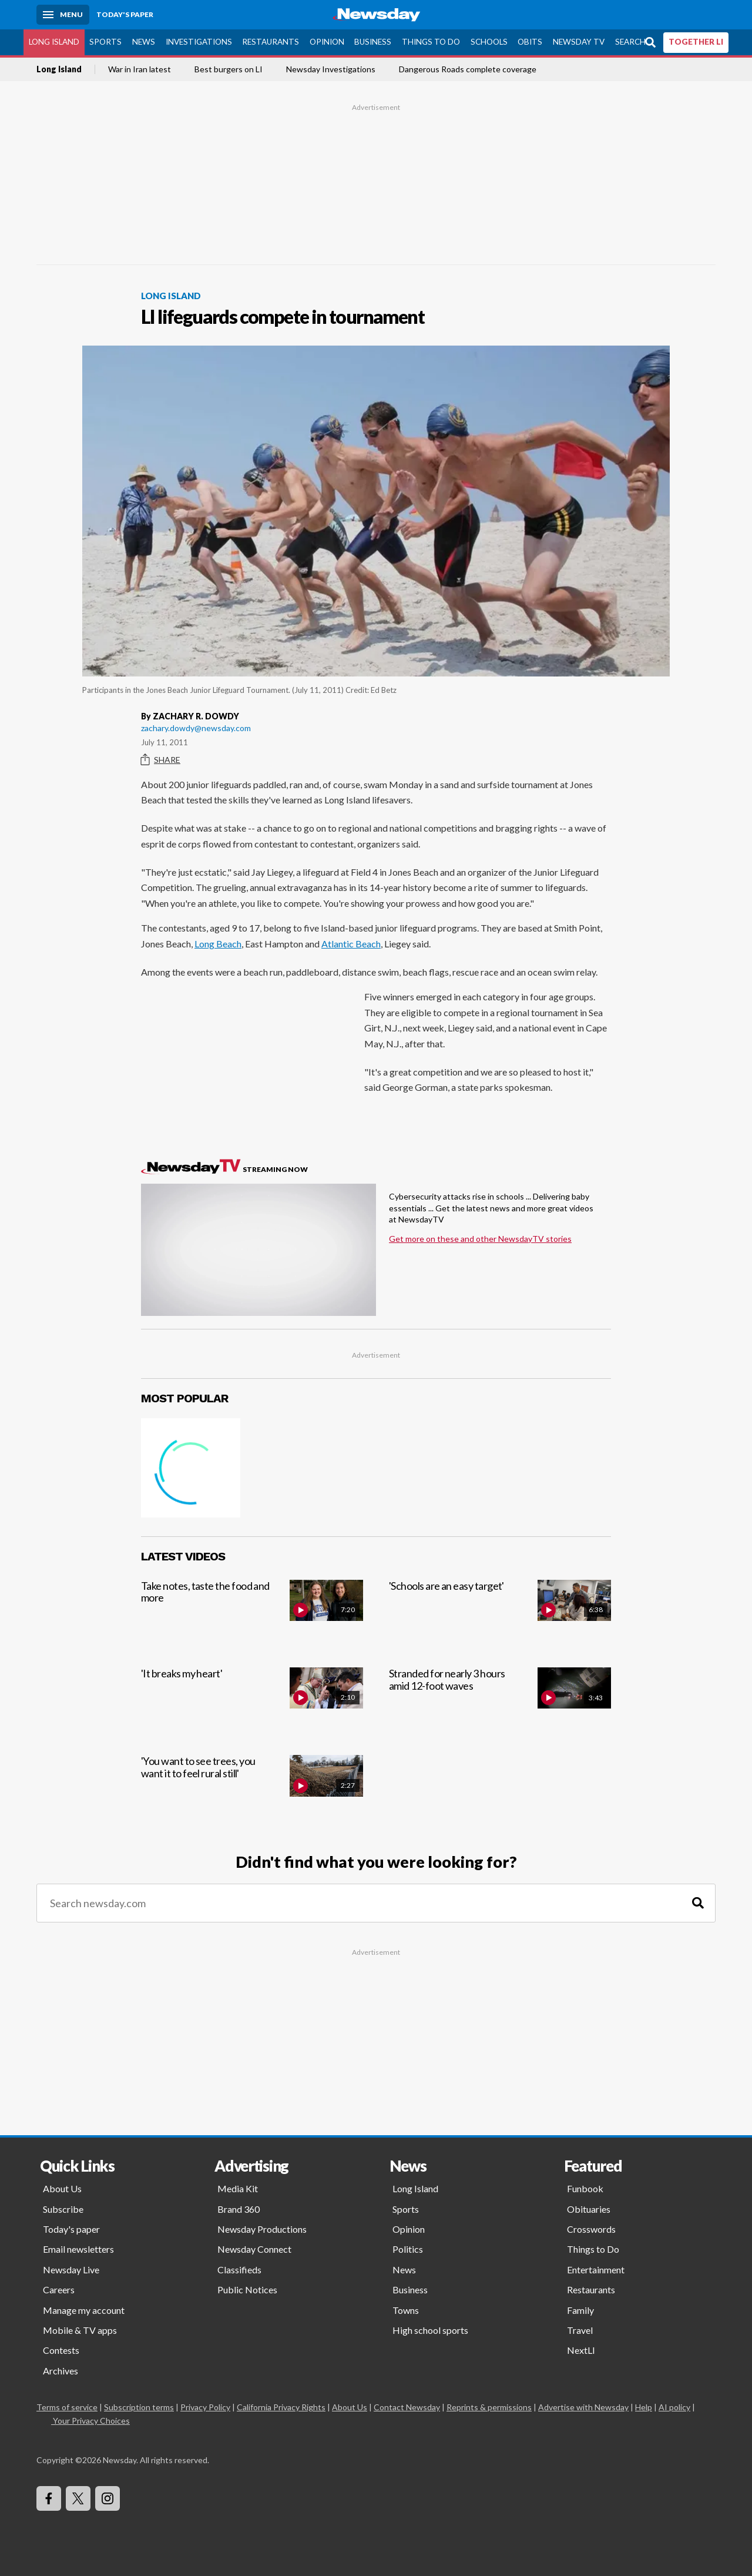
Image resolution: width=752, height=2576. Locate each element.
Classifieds (239, 2269)
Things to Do (431, 41)
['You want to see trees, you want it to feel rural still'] (252, 1788)
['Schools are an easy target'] (500, 1613)
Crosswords (591, 2229)
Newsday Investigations (330, 69)
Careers (59, 2289)
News (143, 41)
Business (372, 41)
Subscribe (63, 2209)
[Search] (698, 1903)
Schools (489, 41)
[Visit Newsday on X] (78, 2498)
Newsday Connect (254, 2249)
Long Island (54, 41)
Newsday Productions (262, 2229)
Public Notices (247, 2289)
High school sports (430, 2330)
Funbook (585, 2188)
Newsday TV (579, 41)
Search (630, 41)
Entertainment (596, 2269)
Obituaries (588, 2209)
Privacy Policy (205, 2407)
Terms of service (67, 2407)
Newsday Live (71, 2269)
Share (160, 760)
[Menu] (62, 15)
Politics (407, 2249)
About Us (62, 2188)
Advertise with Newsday (583, 2407)
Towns (405, 2310)
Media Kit (237, 2188)
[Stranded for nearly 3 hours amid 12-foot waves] (500, 1701)
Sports (105, 41)
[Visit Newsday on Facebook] (48, 2498)
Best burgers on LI (228, 69)
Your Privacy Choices (90, 2421)
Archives (60, 2370)
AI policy (674, 2407)
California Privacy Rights (281, 2407)
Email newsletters (78, 2249)
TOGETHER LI (696, 41)
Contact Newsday (407, 2407)
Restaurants (270, 41)
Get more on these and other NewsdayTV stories (480, 1239)
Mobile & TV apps (80, 2330)
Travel (580, 2330)
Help (643, 2407)
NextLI (581, 2350)
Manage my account (84, 2310)
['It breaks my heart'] (252, 1701)
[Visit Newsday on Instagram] (107, 2498)
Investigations (199, 41)
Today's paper (71, 2229)
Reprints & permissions (489, 2407)
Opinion (327, 41)
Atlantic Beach (351, 943)
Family (580, 2310)
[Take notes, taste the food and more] (252, 1613)
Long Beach (217, 943)
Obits (530, 41)
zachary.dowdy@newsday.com (196, 728)
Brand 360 (238, 2209)
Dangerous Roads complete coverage (467, 69)
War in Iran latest (139, 69)
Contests (61, 2350)
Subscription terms (139, 2407)
